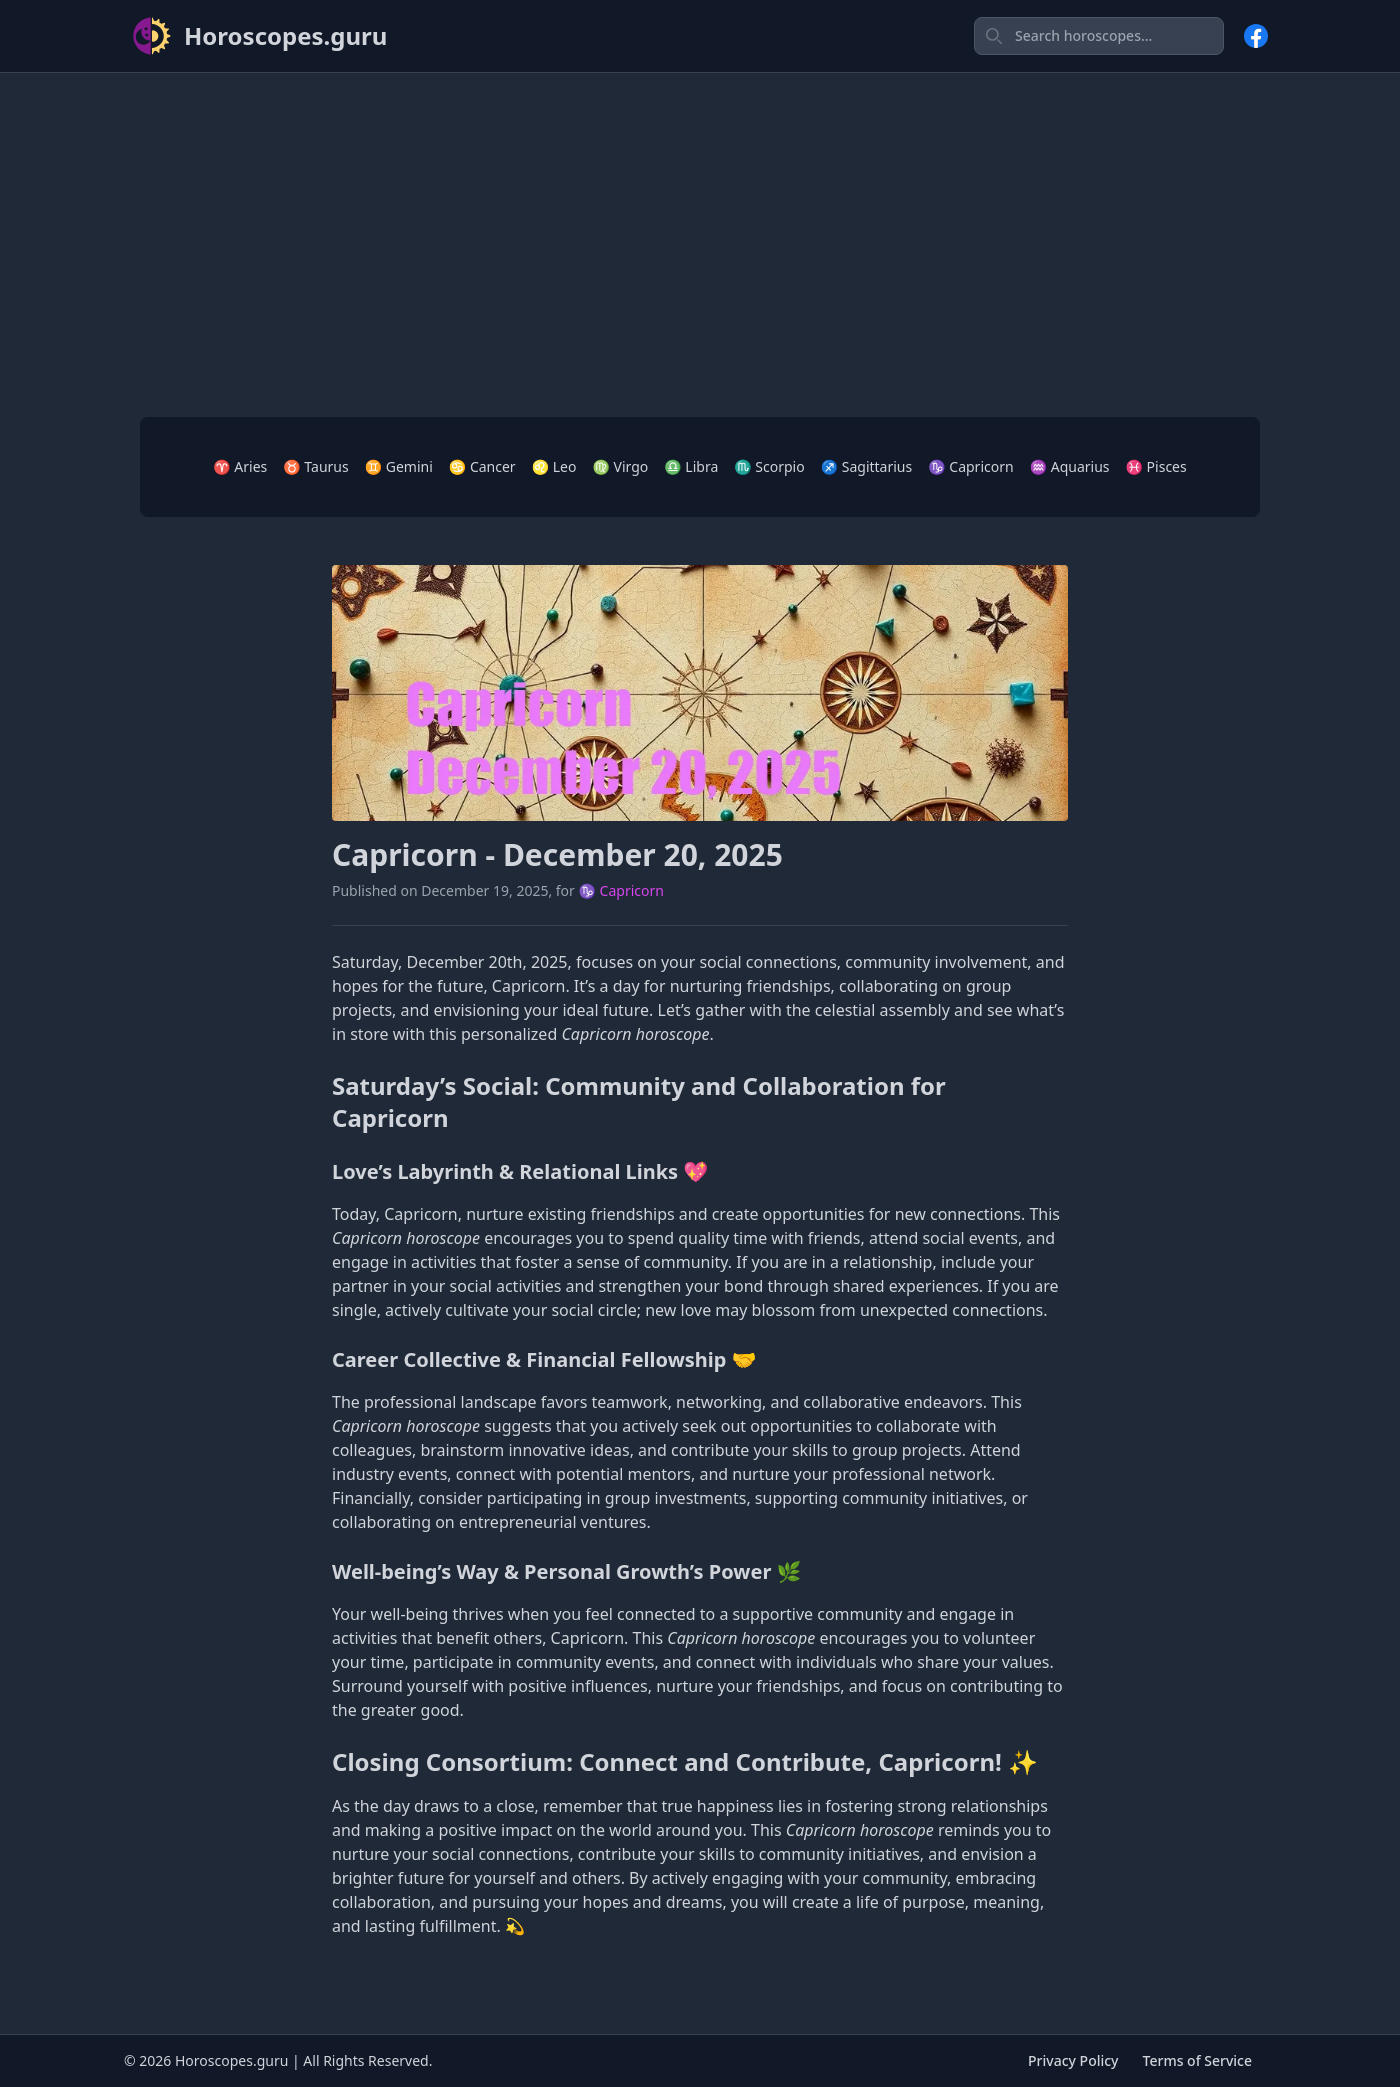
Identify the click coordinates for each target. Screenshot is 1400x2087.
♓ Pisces (1156, 466)
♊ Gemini (399, 466)
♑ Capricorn (970, 466)
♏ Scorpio (769, 466)
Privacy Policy (1073, 2060)
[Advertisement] (700, 229)
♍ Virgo (620, 466)
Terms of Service (1197, 2060)
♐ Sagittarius (867, 466)
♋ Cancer (482, 466)
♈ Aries (240, 466)
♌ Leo (554, 466)
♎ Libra (691, 466)
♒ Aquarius (1070, 466)
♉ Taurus (315, 466)
